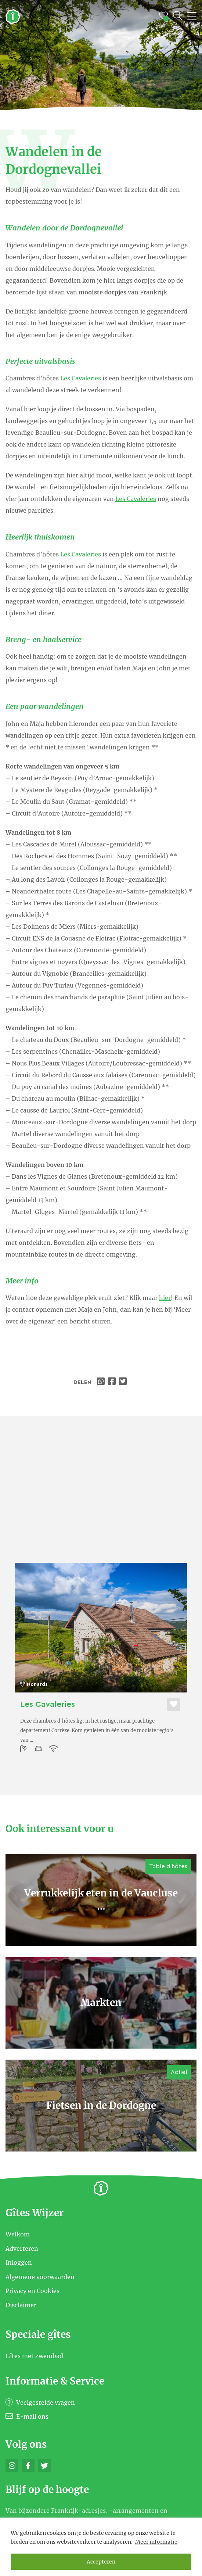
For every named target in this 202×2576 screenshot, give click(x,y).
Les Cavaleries (80, 378)
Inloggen (19, 2262)
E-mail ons (27, 2416)
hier (165, 1297)
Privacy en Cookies (32, 2290)
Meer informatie (156, 2542)
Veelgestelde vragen (40, 2402)
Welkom (18, 2234)
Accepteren (101, 2561)
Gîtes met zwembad (34, 2356)
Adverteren (22, 2248)
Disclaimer (21, 2304)
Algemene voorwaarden (40, 2276)
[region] (101, 2547)
